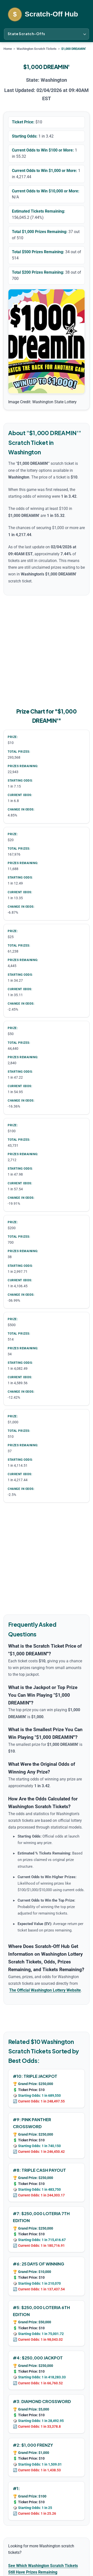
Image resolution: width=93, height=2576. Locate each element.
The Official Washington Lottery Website (45, 1990)
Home (7, 49)
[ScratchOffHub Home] (46, 14)
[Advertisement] (46, 651)
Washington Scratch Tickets (37, 49)
